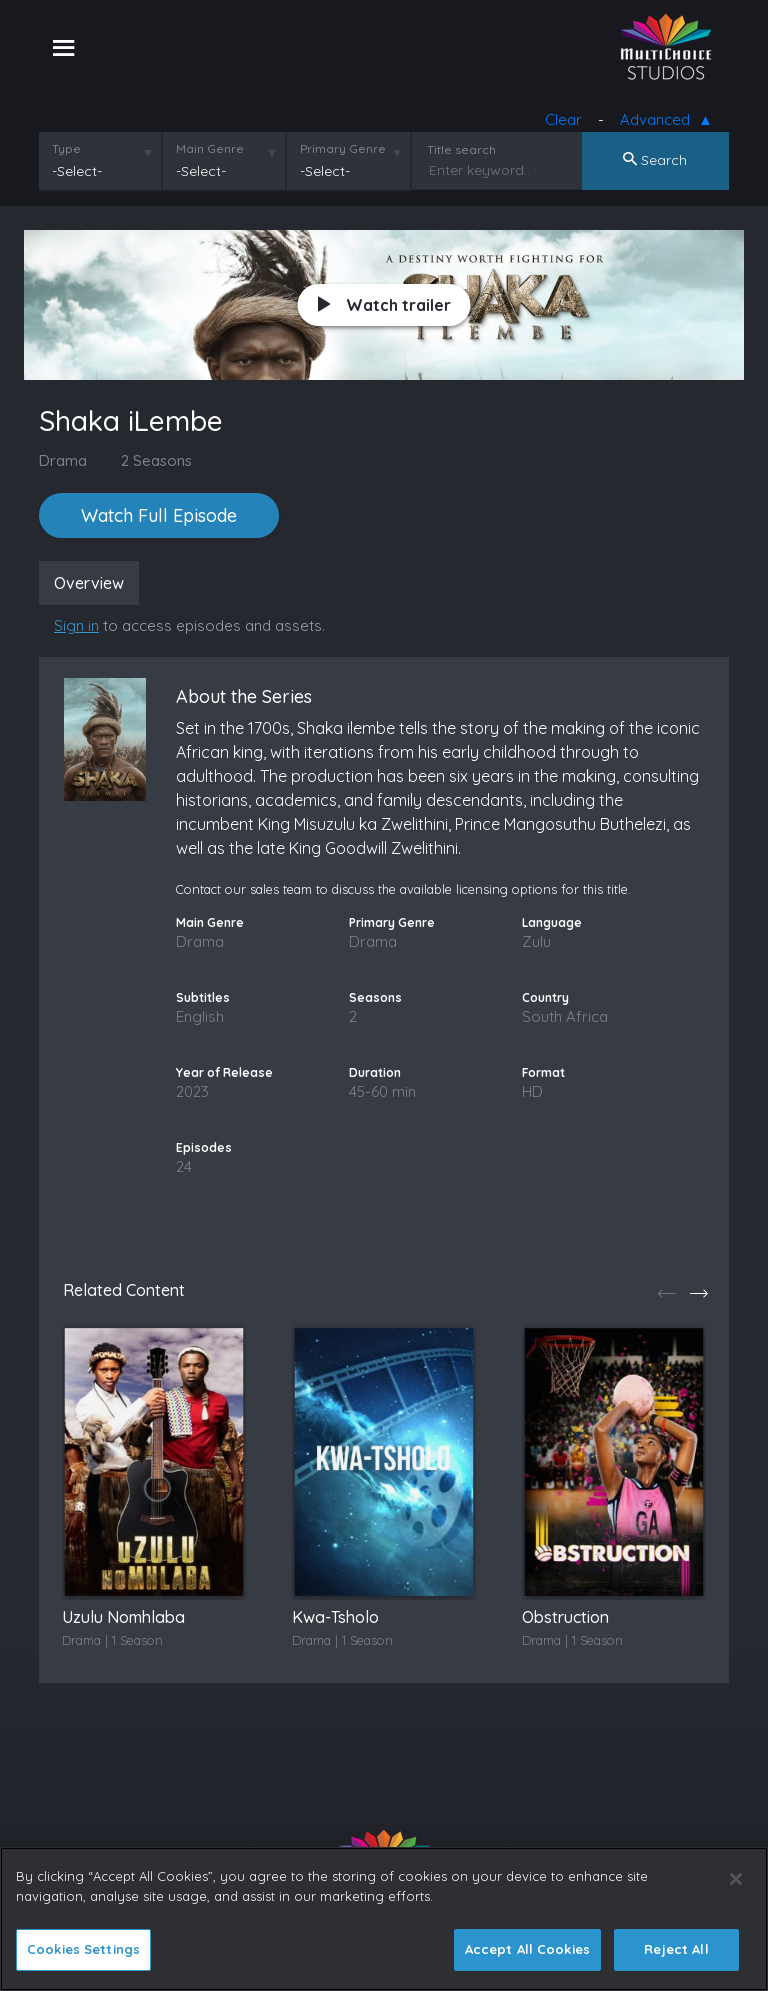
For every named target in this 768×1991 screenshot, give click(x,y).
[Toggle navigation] (63, 47)
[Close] (736, 1879)
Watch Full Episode (159, 515)
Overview (89, 583)
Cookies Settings (83, 1949)
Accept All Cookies (527, 1949)
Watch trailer (384, 305)
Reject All (676, 1949)
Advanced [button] (659, 120)
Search (655, 160)
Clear (563, 119)
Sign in (76, 625)
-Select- (77, 171)
